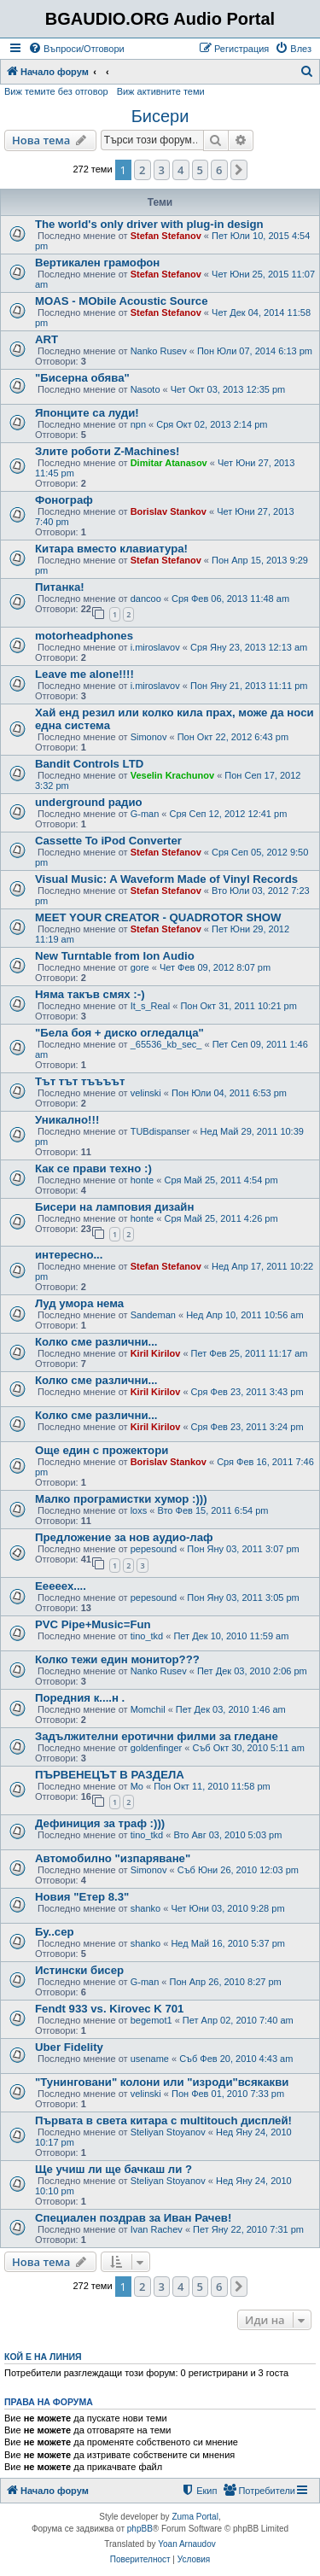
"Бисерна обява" (82, 377)
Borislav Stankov (169, 511)
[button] (238, 170)
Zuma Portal (195, 2516)
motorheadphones (84, 635)
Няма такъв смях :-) (90, 994)
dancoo (146, 598)
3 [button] (162, 170)
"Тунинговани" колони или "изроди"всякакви (161, 2082)
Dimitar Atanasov (169, 463)
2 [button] (142, 170)
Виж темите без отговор (56, 91)
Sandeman (153, 1315)
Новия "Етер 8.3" (82, 1896)
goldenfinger (157, 1748)
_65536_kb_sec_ (166, 1044)
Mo (137, 1786)
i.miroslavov (155, 647)
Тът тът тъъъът (80, 1081)
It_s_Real (150, 1006)
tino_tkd (147, 1636)
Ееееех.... (60, 1586)
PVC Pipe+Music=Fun (93, 1624)
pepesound (154, 1549)
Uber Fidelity (69, 2047)
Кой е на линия (43, 2356)
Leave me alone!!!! (84, 674)
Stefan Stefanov (166, 236)
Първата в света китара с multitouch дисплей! (163, 2120)
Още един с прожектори (101, 1450)
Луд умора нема (79, 1303)
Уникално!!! (67, 1119)
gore (140, 967)
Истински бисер (79, 1970)
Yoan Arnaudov (186, 2544)
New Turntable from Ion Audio (115, 955)
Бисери (160, 116)
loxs (139, 1510)
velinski (146, 1093)
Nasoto (145, 389)
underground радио (89, 802)
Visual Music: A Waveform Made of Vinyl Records (166, 879)
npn (138, 424)
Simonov (149, 737)
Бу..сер (54, 1931)
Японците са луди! (87, 412)
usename (150, 2058)
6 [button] (219, 170)
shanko (145, 1908)
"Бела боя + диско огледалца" (119, 1032)
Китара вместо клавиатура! (111, 548)
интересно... (68, 1254)
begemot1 (151, 2020)
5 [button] (200, 170)
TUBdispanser (160, 1131)
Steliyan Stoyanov (168, 2132)
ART (46, 339)
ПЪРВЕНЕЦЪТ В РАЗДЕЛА (109, 1774)
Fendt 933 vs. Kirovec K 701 (109, 2008)
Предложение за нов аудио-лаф (124, 1537)
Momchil (148, 1709)
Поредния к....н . (80, 1697)
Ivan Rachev (157, 2229)
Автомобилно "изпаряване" (112, 1858)
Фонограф (64, 500)
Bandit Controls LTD (89, 763)
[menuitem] (76, 48)
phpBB (140, 2528)
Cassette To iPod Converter (108, 840)
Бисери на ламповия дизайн (114, 1206)
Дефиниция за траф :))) (100, 1823)
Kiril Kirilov (156, 1353)
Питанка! (59, 587)
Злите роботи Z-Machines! (107, 451)
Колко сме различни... (96, 1341)
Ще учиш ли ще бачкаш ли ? (113, 2169)
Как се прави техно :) (93, 1168)
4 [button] (180, 170)
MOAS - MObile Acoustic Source (121, 301)
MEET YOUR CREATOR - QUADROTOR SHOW (158, 917)
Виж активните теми (161, 91)
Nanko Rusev (159, 351)
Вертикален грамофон (97, 262)
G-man (145, 814)
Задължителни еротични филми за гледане (156, 1736)
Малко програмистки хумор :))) (121, 1498)
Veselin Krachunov (172, 775)
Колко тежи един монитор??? (117, 1659)
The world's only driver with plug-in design (149, 224)
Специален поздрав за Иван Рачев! (133, 2217)
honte (142, 1180)
